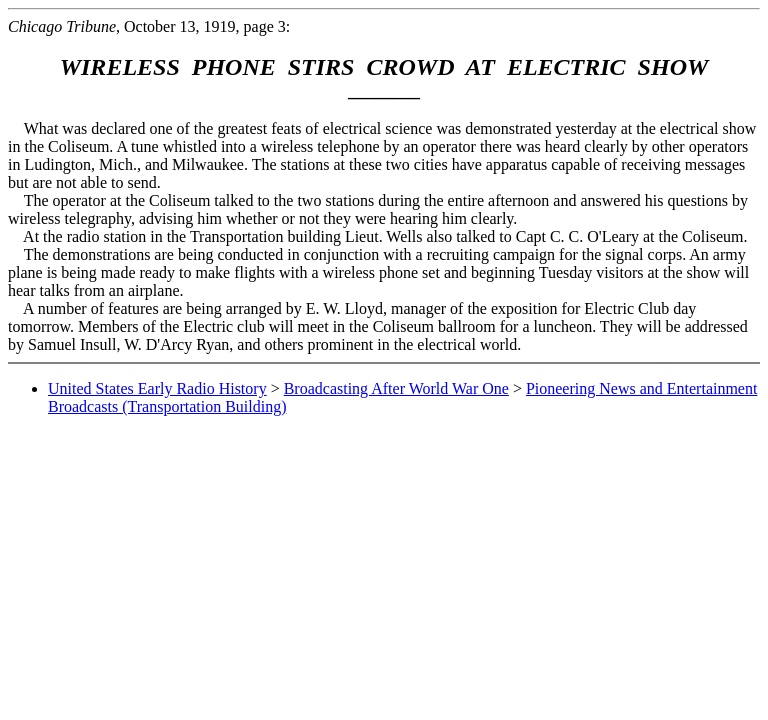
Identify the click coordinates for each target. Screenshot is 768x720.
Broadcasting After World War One (396, 388)
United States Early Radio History (157, 388)
